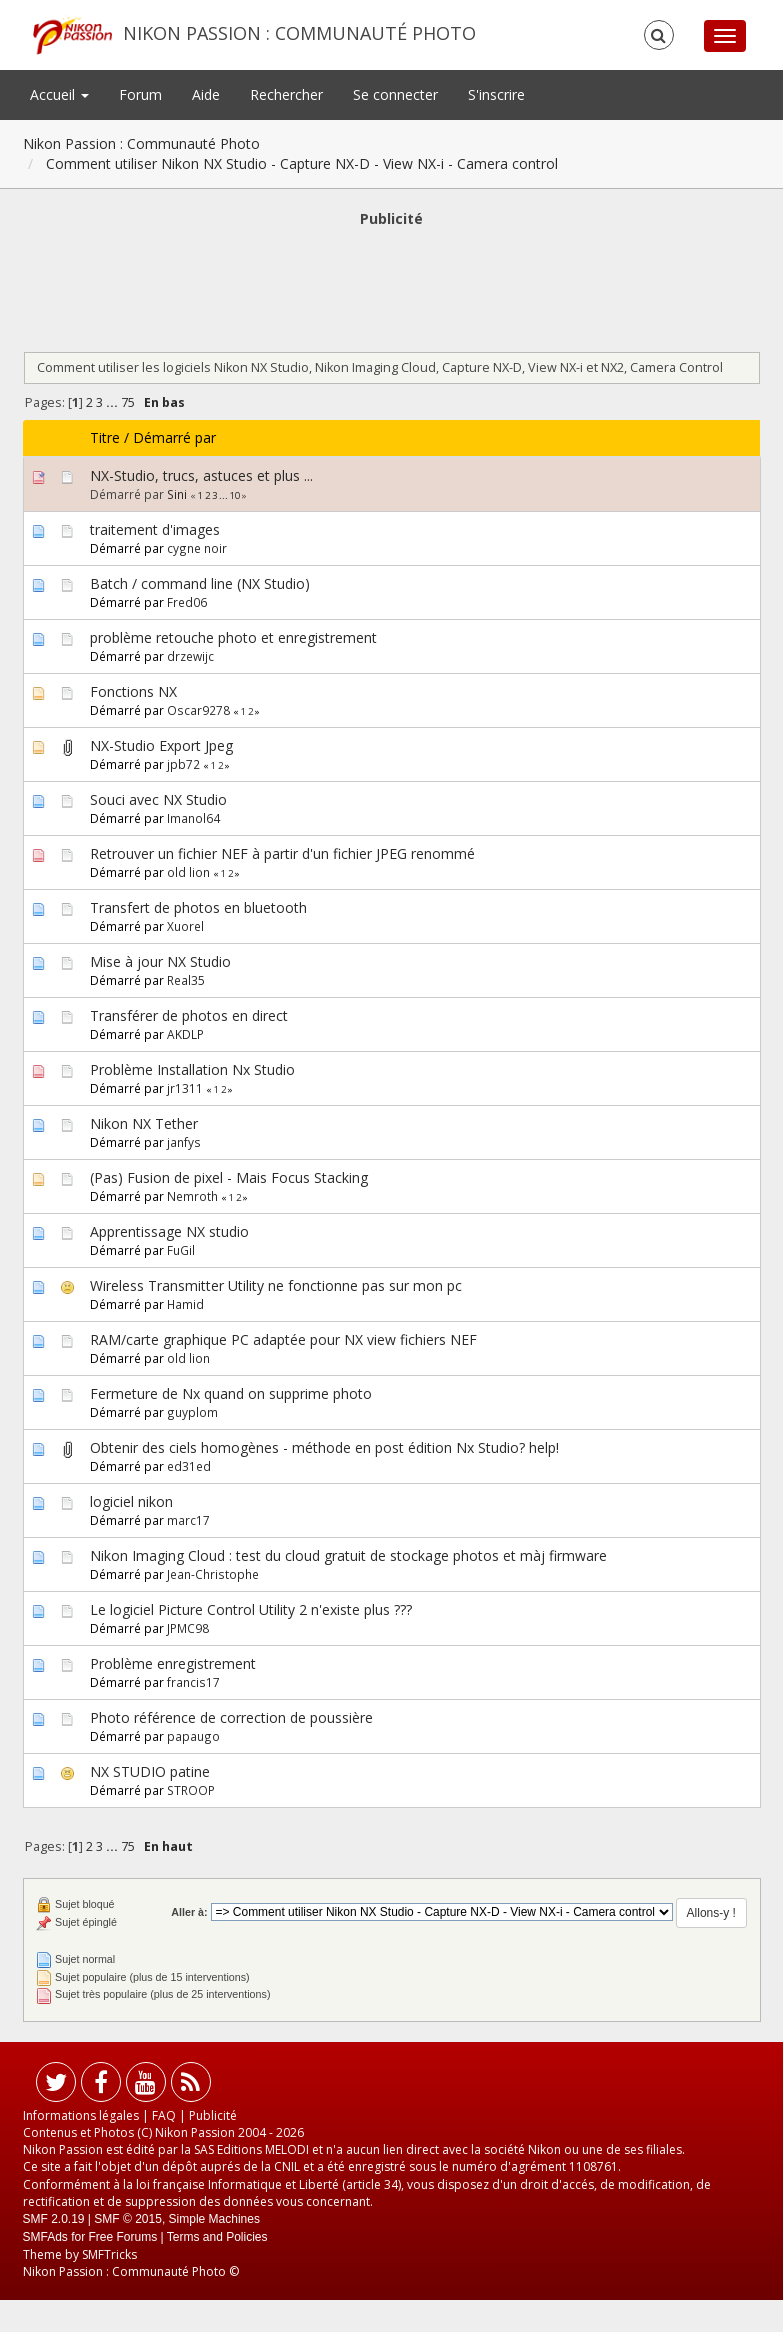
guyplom (192, 1412)
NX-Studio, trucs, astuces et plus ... (201, 475)
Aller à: (189, 1912)
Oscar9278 (198, 710)
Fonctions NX (133, 691)
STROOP (191, 1790)
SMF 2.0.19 (54, 2219)
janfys (184, 1142)
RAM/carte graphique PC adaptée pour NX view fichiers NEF (283, 1339)
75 (128, 402)
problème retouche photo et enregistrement (233, 637)
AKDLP (185, 1034)
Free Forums (123, 2237)
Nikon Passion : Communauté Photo (299, 33)
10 (235, 495)
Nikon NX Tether (144, 1123)
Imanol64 (193, 818)
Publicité (213, 2115)
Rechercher (286, 94)
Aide (206, 94)
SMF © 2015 (128, 2219)
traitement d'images (155, 529)
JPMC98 (188, 1628)
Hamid (185, 1304)
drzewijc (190, 656)
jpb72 (183, 764)
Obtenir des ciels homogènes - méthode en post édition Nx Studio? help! (324, 1447)
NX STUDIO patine (150, 1771)
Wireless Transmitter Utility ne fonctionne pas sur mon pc (276, 1285)
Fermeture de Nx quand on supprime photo (231, 1393)
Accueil (59, 94)
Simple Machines (214, 2219)
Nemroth (192, 1196)
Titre (105, 437)
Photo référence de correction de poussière (231, 1717)
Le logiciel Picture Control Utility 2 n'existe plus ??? (251, 1609)
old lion (188, 872)
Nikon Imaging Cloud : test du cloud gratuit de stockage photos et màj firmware (348, 1555)
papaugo (193, 1736)
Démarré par (174, 437)
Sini (177, 494)
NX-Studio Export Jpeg (161, 745)
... (113, 402)
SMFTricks (109, 2254)
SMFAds (45, 2237)
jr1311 (185, 1088)
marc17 (188, 1520)
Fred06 (187, 602)
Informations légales (81, 2115)
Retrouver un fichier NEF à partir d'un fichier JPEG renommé (282, 853)
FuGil (181, 1250)
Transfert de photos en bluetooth (198, 907)
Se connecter (395, 94)
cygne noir (197, 548)
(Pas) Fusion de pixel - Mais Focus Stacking (229, 1177)
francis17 (193, 1682)
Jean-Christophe (213, 1574)
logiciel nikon (131, 1501)
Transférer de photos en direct (189, 1015)
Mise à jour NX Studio (160, 961)
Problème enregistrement (173, 1663)
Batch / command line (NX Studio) (200, 583)
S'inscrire (496, 94)
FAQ (164, 2115)
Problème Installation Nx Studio (192, 1069)
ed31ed (189, 1466)
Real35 (186, 980)
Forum (140, 94)
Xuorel (185, 926)
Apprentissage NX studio (169, 1231)
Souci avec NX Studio (158, 799)
